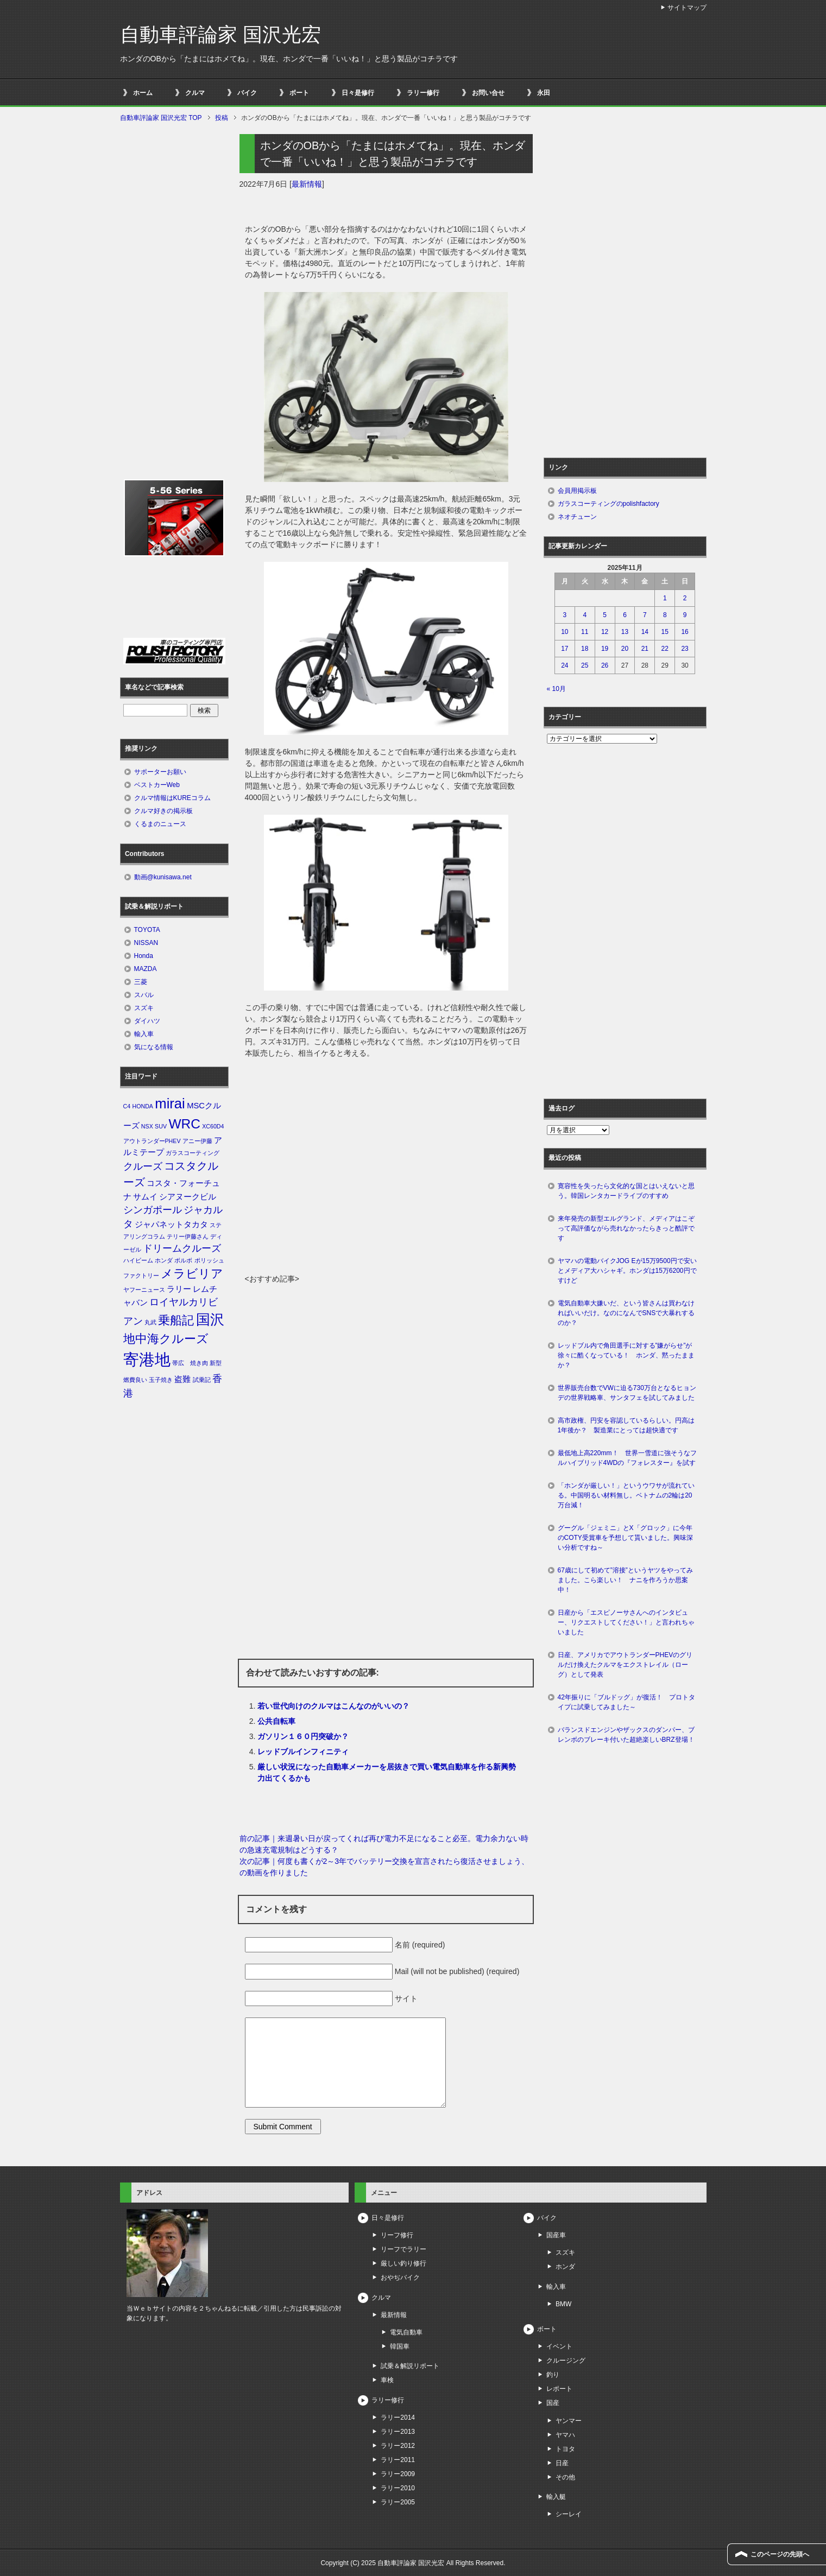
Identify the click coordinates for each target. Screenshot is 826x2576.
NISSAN (146, 943)
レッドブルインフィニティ (303, 1751)
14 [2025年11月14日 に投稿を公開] (644, 632)
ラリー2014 (398, 2417)
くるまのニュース (160, 824)
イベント (559, 2346)
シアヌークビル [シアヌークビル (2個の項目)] (187, 1196)
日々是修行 (358, 93)
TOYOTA (147, 930)
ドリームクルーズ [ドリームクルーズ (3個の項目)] (182, 1248)
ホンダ (565, 2266)
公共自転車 (276, 1721)
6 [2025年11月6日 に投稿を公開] (625, 615)
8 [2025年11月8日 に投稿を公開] (665, 615)
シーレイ (569, 2514)
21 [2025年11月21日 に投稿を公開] (644, 648)
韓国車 (399, 2346)
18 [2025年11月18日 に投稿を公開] (584, 648)
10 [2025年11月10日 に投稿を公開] (564, 632)
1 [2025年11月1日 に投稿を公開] (665, 598)
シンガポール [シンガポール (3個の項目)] (152, 1209)
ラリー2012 (398, 2446)
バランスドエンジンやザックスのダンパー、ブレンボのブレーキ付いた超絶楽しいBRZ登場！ (626, 1734)
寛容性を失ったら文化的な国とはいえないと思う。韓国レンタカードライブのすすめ (626, 1191)
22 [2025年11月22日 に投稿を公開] (665, 648)
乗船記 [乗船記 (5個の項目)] (176, 1320)
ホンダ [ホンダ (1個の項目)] (164, 1260)
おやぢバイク (400, 2277)
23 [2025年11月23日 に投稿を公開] (684, 648)
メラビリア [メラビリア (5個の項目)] (192, 1273)
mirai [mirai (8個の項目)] (170, 1103)
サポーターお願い (160, 772)
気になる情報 (153, 1047)
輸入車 (144, 1034)
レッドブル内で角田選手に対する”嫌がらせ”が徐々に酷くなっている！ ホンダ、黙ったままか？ (626, 1355)
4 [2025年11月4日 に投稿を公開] (585, 615)
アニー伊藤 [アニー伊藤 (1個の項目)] (197, 1141)
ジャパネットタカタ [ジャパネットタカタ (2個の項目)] (171, 1224)
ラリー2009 (398, 2474)
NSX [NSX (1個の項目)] (147, 1126)
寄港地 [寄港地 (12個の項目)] (147, 1359)
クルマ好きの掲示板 (163, 811)
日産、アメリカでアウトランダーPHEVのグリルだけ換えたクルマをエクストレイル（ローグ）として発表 (625, 1664)
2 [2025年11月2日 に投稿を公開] (685, 598)
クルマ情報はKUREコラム (172, 798)
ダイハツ (147, 1021)
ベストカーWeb (157, 785)
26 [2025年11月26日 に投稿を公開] (604, 665)
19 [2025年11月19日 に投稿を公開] (604, 648)
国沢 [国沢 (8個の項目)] (210, 1319)
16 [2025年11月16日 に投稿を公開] (684, 632)
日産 (562, 2463)
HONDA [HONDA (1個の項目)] (142, 1106)
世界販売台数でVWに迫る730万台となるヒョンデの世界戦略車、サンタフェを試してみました (629, 1392)
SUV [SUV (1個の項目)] (161, 1126)
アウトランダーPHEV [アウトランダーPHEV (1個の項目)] (152, 1141)
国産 (552, 2403)
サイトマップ (687, 7)
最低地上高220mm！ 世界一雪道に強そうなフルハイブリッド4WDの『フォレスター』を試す (627, 1458)
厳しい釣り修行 (403, 2263)
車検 (387, 2380)
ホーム (143, 93)
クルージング (565, 2360)
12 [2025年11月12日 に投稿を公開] (604, 632)
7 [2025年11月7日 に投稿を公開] (645, 615)
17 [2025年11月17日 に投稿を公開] (564, 648)
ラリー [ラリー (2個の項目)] (179, 1289)
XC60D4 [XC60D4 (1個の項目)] (213, 1126)
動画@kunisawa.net (163, 877)
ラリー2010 (398, 2488)
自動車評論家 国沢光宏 (220, 34)
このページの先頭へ (780, 2554)
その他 (565, 2477)
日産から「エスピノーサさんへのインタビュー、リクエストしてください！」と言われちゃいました (626, 1622)
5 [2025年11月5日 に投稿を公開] (605, 615)
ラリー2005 (398, 2502)
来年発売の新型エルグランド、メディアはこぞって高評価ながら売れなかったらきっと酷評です (626, 1228)
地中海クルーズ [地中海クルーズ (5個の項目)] (166, 1339)
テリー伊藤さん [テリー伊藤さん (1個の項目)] (188, 1236)
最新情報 (307, 184)
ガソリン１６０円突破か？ (303, 1736)
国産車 (556, 2235)
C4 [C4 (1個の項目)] (127, 1106)
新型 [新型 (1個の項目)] (216, 1363)
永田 (543, 93)
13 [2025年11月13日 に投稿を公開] (624, 632)
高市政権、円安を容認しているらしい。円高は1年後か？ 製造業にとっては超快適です (626, 1425)
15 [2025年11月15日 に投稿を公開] (665, 632)
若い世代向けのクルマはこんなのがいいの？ (333, 1706)
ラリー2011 (398, 2460)
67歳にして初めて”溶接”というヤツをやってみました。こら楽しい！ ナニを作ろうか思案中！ (625, 1580)
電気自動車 (406, 2332)
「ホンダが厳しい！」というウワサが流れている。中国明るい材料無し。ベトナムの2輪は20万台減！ (626, 1495)
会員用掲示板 (577, 490)
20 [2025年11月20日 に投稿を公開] (624, 648)
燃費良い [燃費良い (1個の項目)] (135, 1379)
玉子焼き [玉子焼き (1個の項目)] (161, 1379)
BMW (563, 2304)
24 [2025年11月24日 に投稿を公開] (564, 665)
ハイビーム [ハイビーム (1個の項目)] (138, 1260)
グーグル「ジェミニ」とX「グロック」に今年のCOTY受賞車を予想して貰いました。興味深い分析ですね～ (625, 1537)
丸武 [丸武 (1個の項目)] (150, 1322)
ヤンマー (569, 2421)
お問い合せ (488, 93)
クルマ (195, 93)
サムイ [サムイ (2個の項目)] (145, 1196)
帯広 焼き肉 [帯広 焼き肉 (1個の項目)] (190, 1363)
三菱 (140, 982)
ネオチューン (577, 517)
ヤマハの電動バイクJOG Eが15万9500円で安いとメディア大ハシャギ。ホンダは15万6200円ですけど (627, 1270)
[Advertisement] (386, 1192)
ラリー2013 (398, 2431)
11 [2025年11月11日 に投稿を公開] (584, 632)
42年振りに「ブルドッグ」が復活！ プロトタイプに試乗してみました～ (626, 1702)
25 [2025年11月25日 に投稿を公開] (584, 665)
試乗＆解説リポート (410, 2366)
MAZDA (145, 969)
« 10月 (556, 689)
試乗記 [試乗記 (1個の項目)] (202, 1379)
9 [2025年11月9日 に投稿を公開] (685, 615)
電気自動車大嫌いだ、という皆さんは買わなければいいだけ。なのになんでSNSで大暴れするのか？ (626, 1313)
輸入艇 (556, 2497)
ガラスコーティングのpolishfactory (608, 503)
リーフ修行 (397, 2235)
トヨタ (565, 2449)
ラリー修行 (423, 93)
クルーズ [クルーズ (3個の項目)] (142, 1166)
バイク (247, 93)
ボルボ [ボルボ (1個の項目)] (183, 1260)
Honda (143, 956)
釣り (552, 2374)
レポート (559, 2389)
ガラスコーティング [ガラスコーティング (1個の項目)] (192, 1153)
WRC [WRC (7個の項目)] (184, 1123)
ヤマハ (565, 2435)
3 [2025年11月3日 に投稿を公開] (565, 615)
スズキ (144, 1008)
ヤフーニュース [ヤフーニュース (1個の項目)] (144, 1289)
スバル (144, 995)
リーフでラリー (403, 2249)
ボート (299, 93)
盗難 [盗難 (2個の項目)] (182, 1379)
